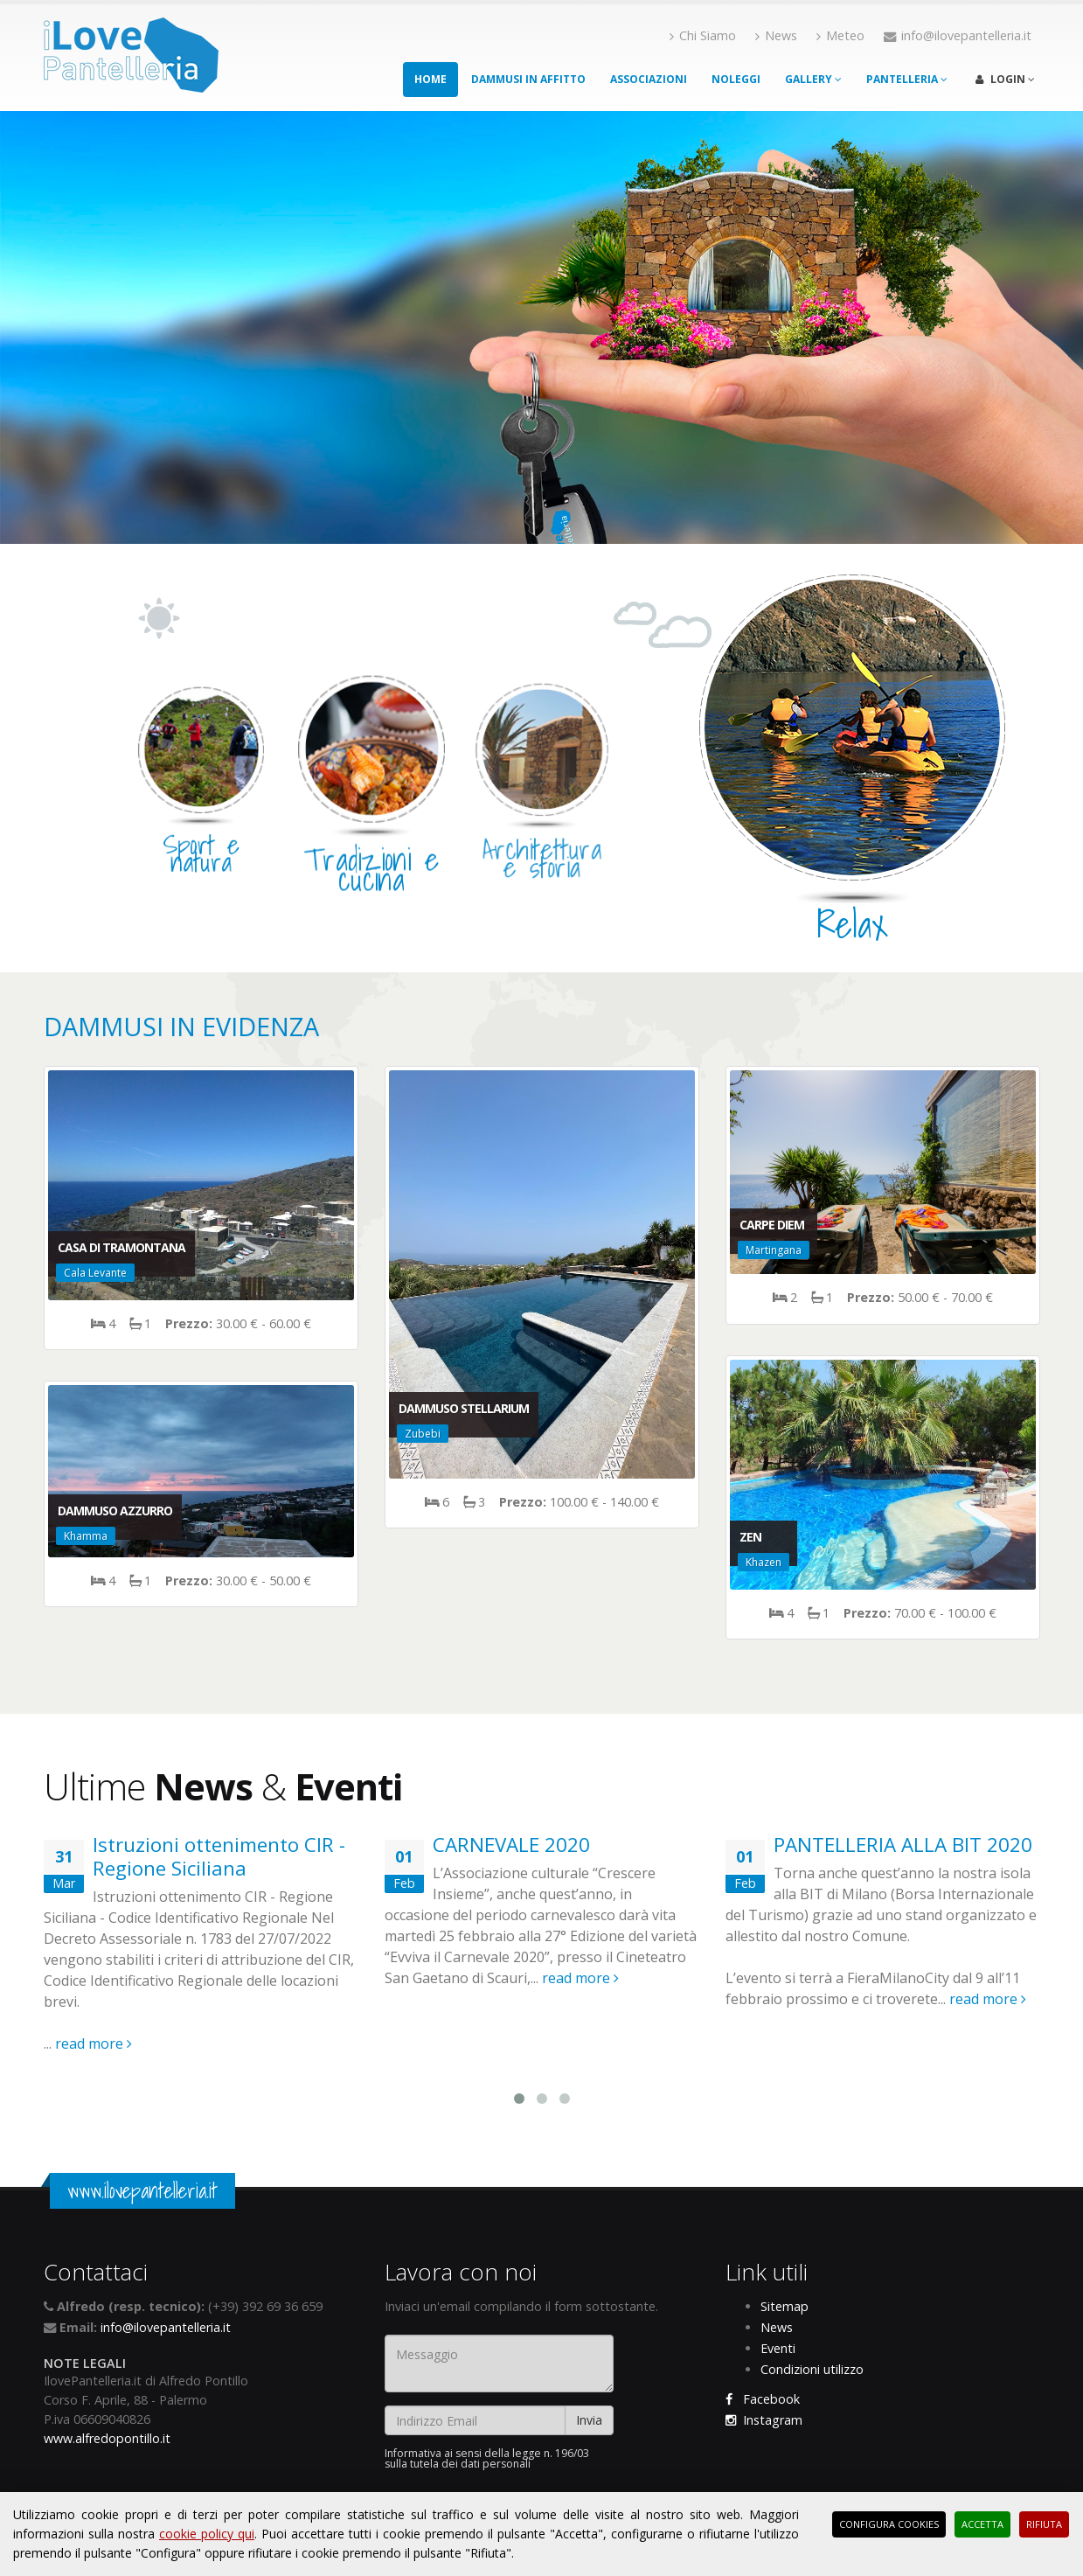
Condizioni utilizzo (812, 2369)
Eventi (777, 2348)
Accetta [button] (982, 2524)
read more (93, 2043)
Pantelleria (907, 79)
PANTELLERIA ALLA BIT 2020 (903, 1844)
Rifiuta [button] (1044, 2524)
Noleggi (736, 79)
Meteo (840, 35)
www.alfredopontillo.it (107, 2438)
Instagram (763, 2420)
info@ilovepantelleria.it (166, 2327)
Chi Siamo (703, 35)
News (776, 35)
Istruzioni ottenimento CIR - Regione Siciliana (219, 1856)
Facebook (762, 2399)
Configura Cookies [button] (889, 2524)
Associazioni (648, 79)
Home (430, 79)
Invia (589, 2420)
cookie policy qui (206, 2533)
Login (1005, 79)
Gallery (813, 79)
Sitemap (784, 2306)
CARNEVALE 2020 (511, 1844)
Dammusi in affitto (528, 79)
